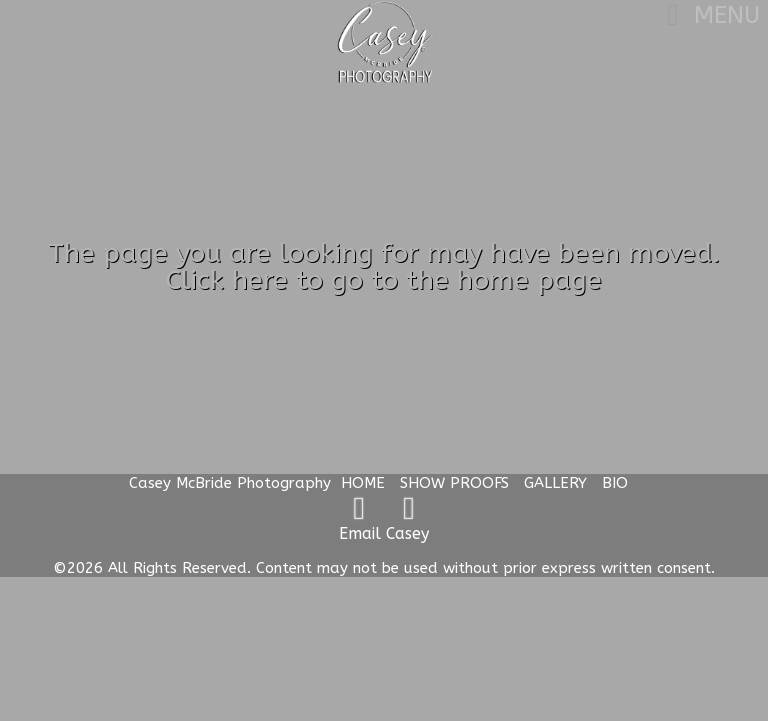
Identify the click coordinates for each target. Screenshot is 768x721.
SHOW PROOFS (454, 483)
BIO (615, 483)
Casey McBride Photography (230, 483)
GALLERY (555, 483)
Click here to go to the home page (384, 280)
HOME (363, 483)
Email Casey (384, 533)
